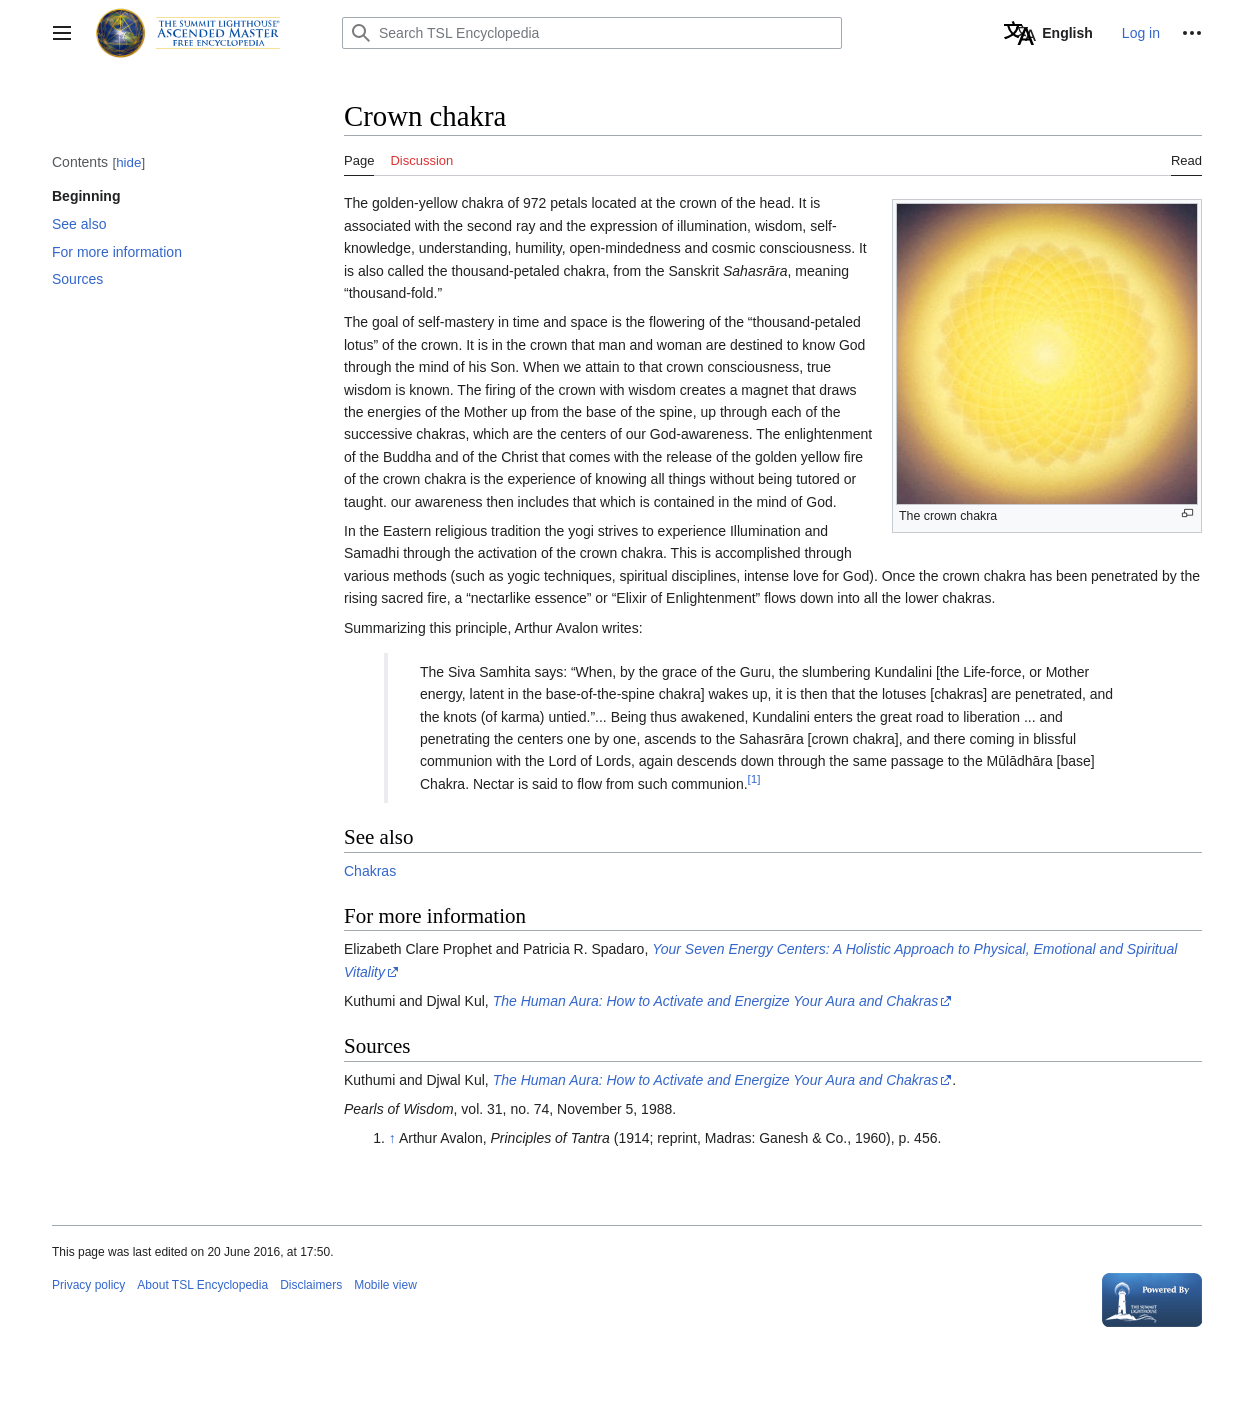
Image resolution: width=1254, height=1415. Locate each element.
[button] (62, 33)
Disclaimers (311, 1285)
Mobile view (385, 1285)
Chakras (370, 871)
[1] (754, 778)
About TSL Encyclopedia (202, 1285)
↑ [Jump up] (392, 1138)
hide (128, 162)
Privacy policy (88, 1285)
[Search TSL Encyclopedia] (592, 33)
